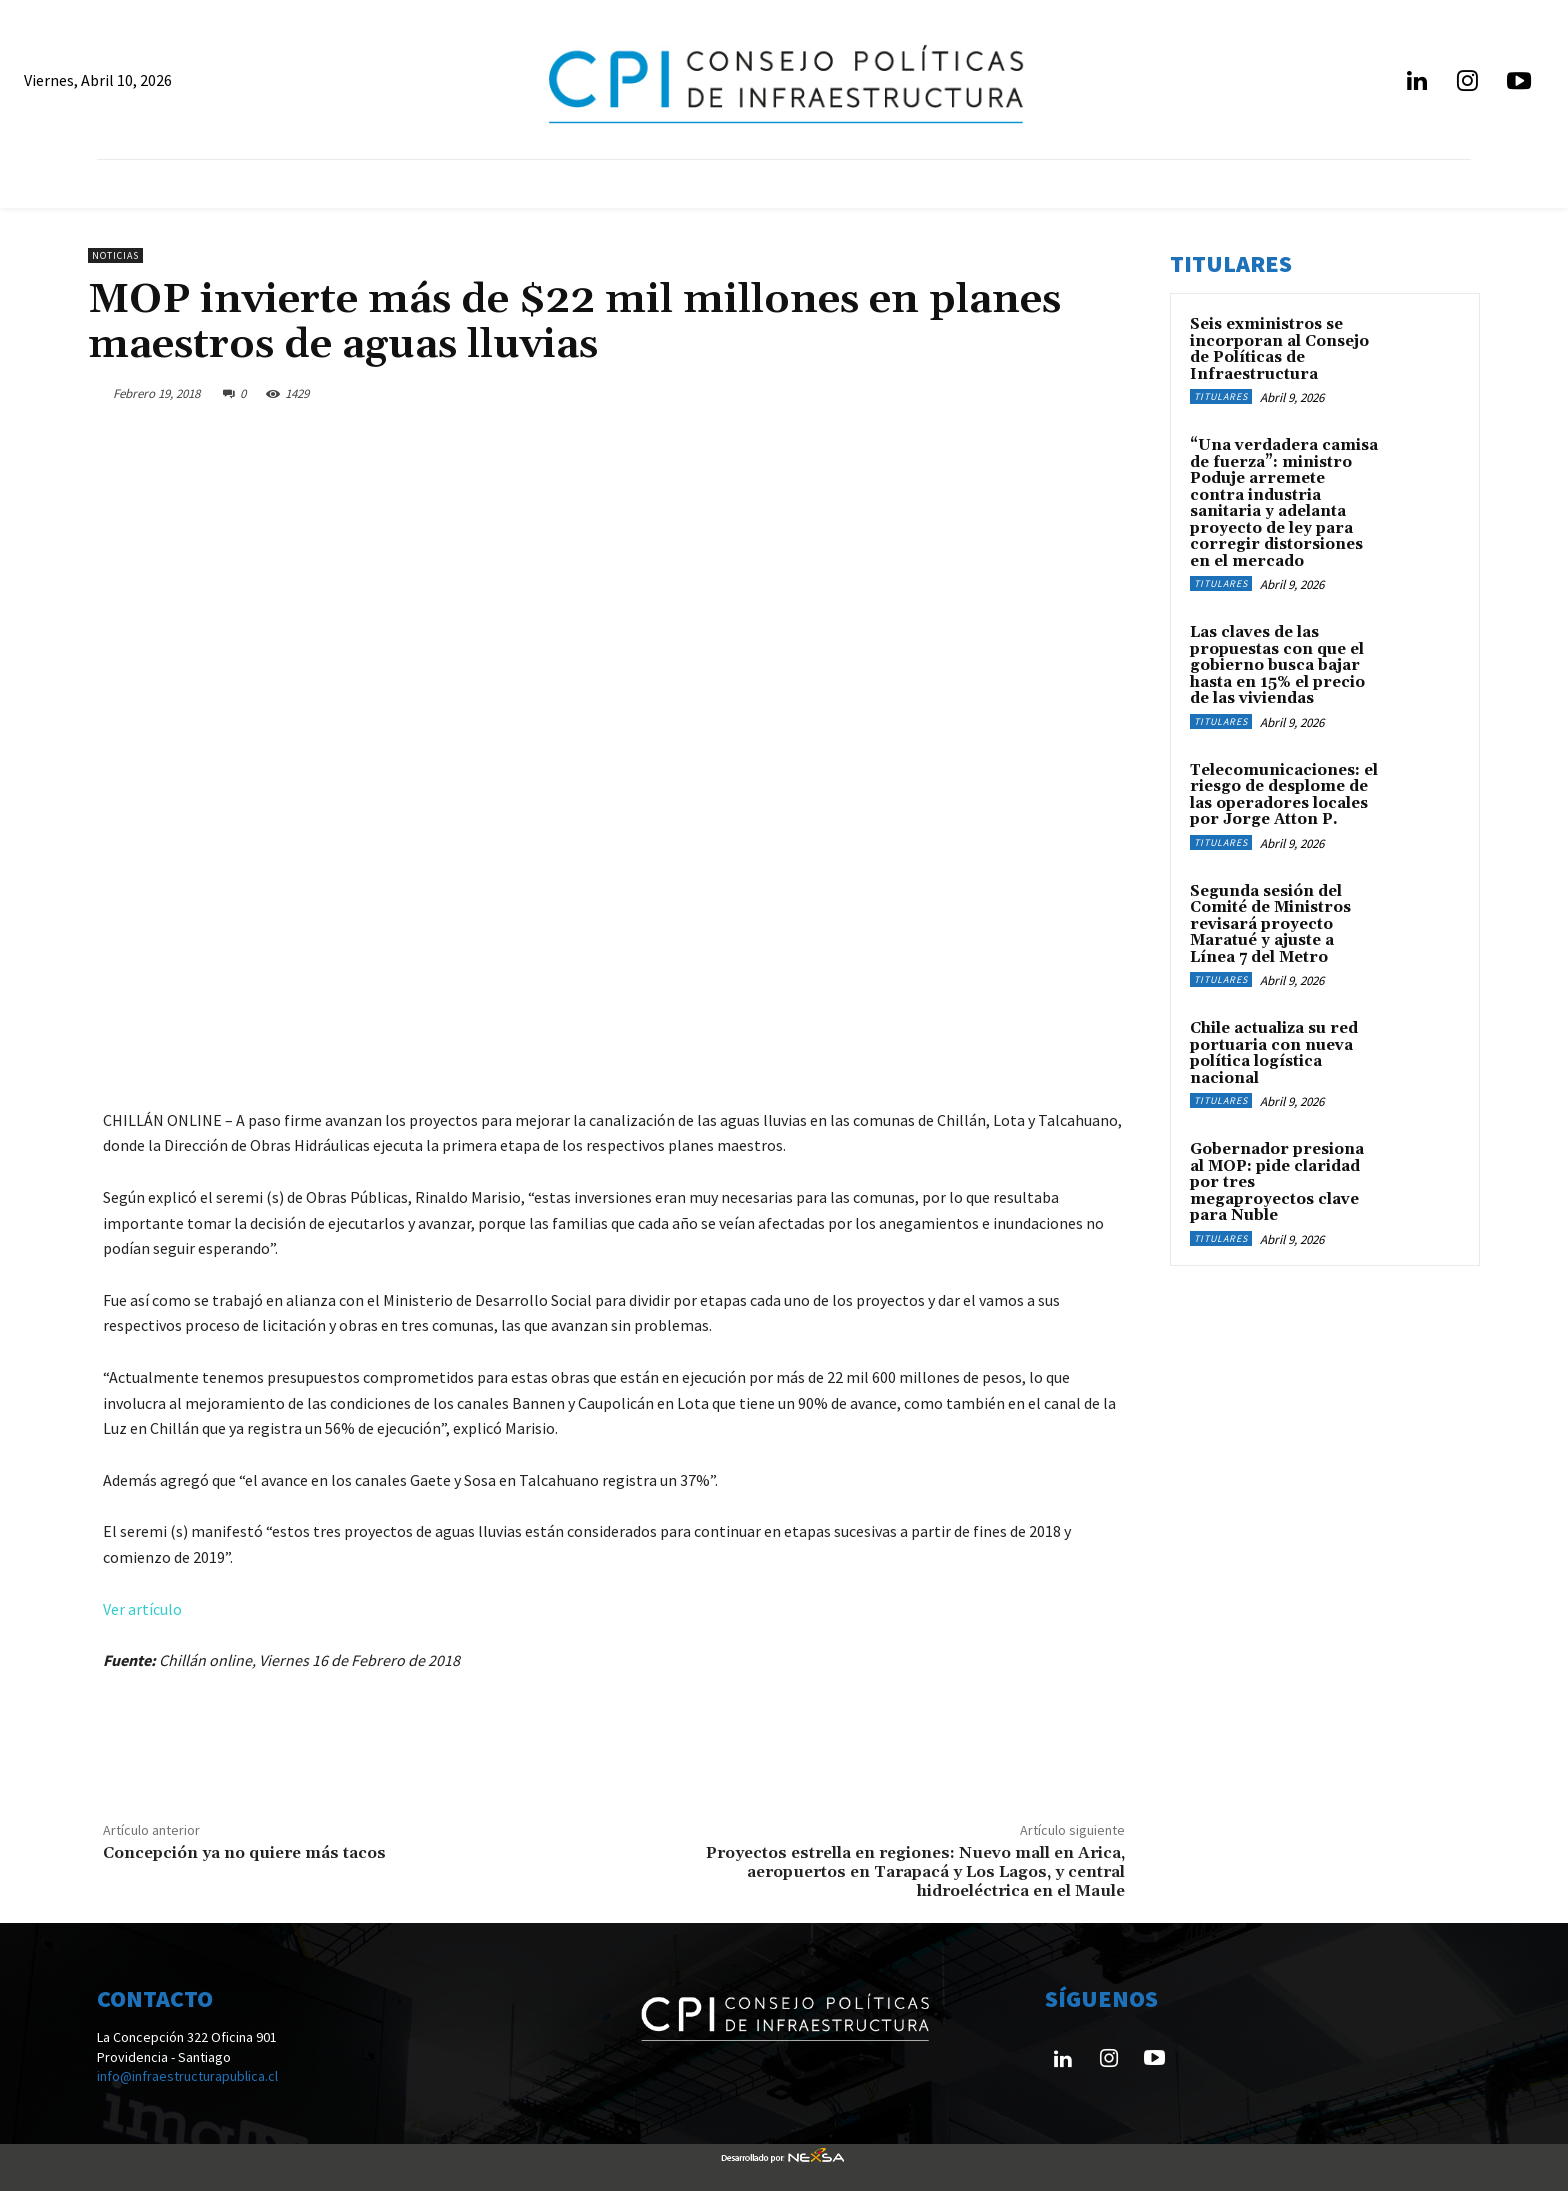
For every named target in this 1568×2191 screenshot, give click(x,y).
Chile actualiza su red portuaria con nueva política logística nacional (1274, 1053)
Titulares (1221, 396)
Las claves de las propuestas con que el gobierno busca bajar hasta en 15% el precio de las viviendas (1277, 665)
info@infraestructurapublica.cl (187, 2076)
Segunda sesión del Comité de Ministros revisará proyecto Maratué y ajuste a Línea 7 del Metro (1270, 924)
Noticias (115, 255)
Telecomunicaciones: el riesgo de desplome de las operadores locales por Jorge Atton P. (1284, 795)
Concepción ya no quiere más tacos (244, 1853)
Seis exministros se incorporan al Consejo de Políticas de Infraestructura (1279, 349)
